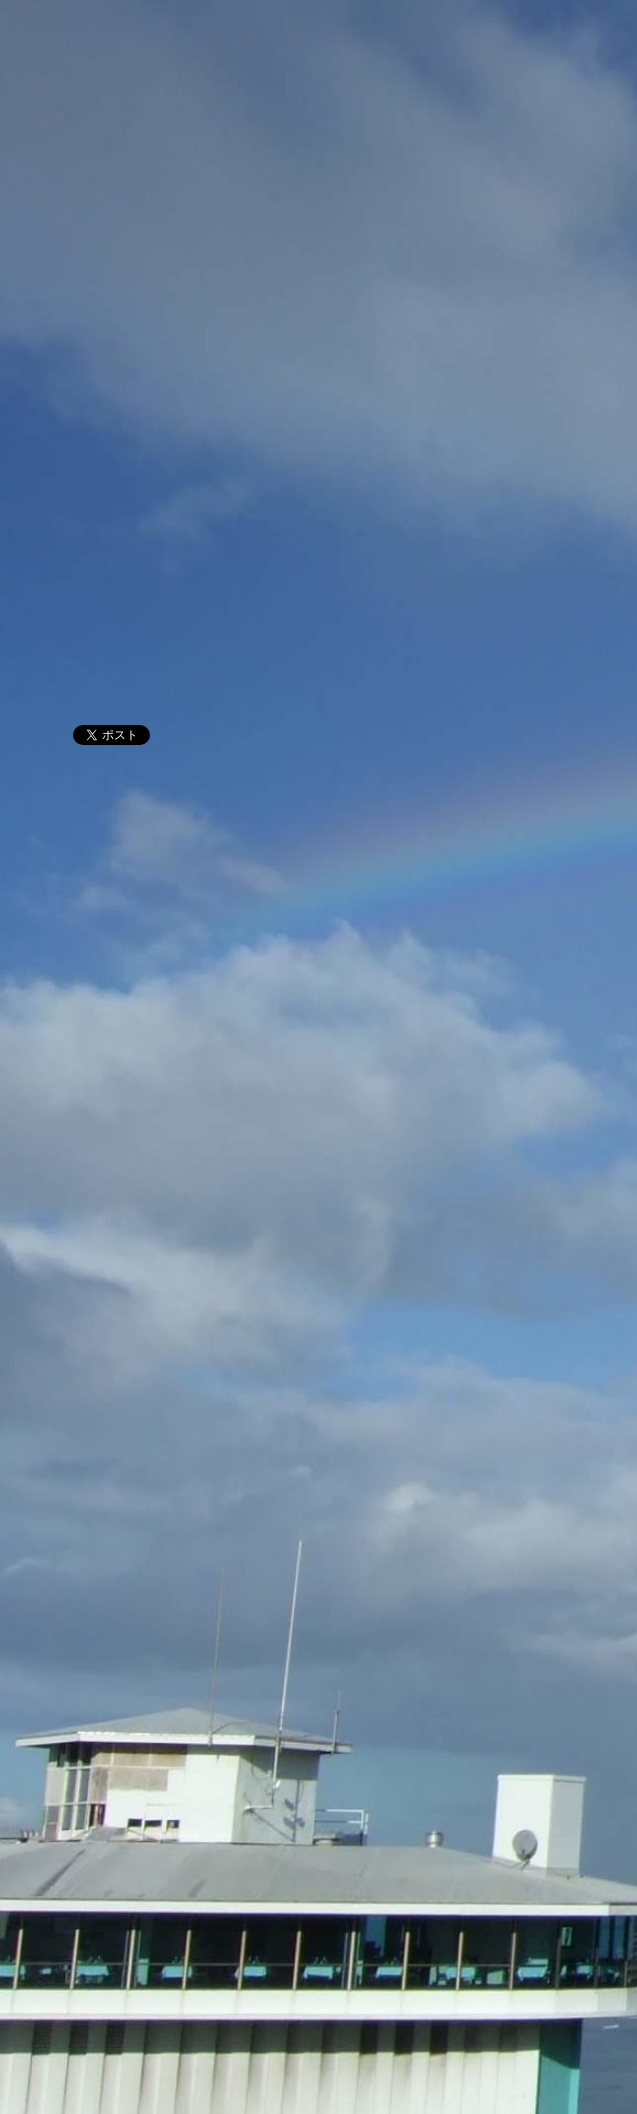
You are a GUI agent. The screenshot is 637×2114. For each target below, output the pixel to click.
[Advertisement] (318, 550)
